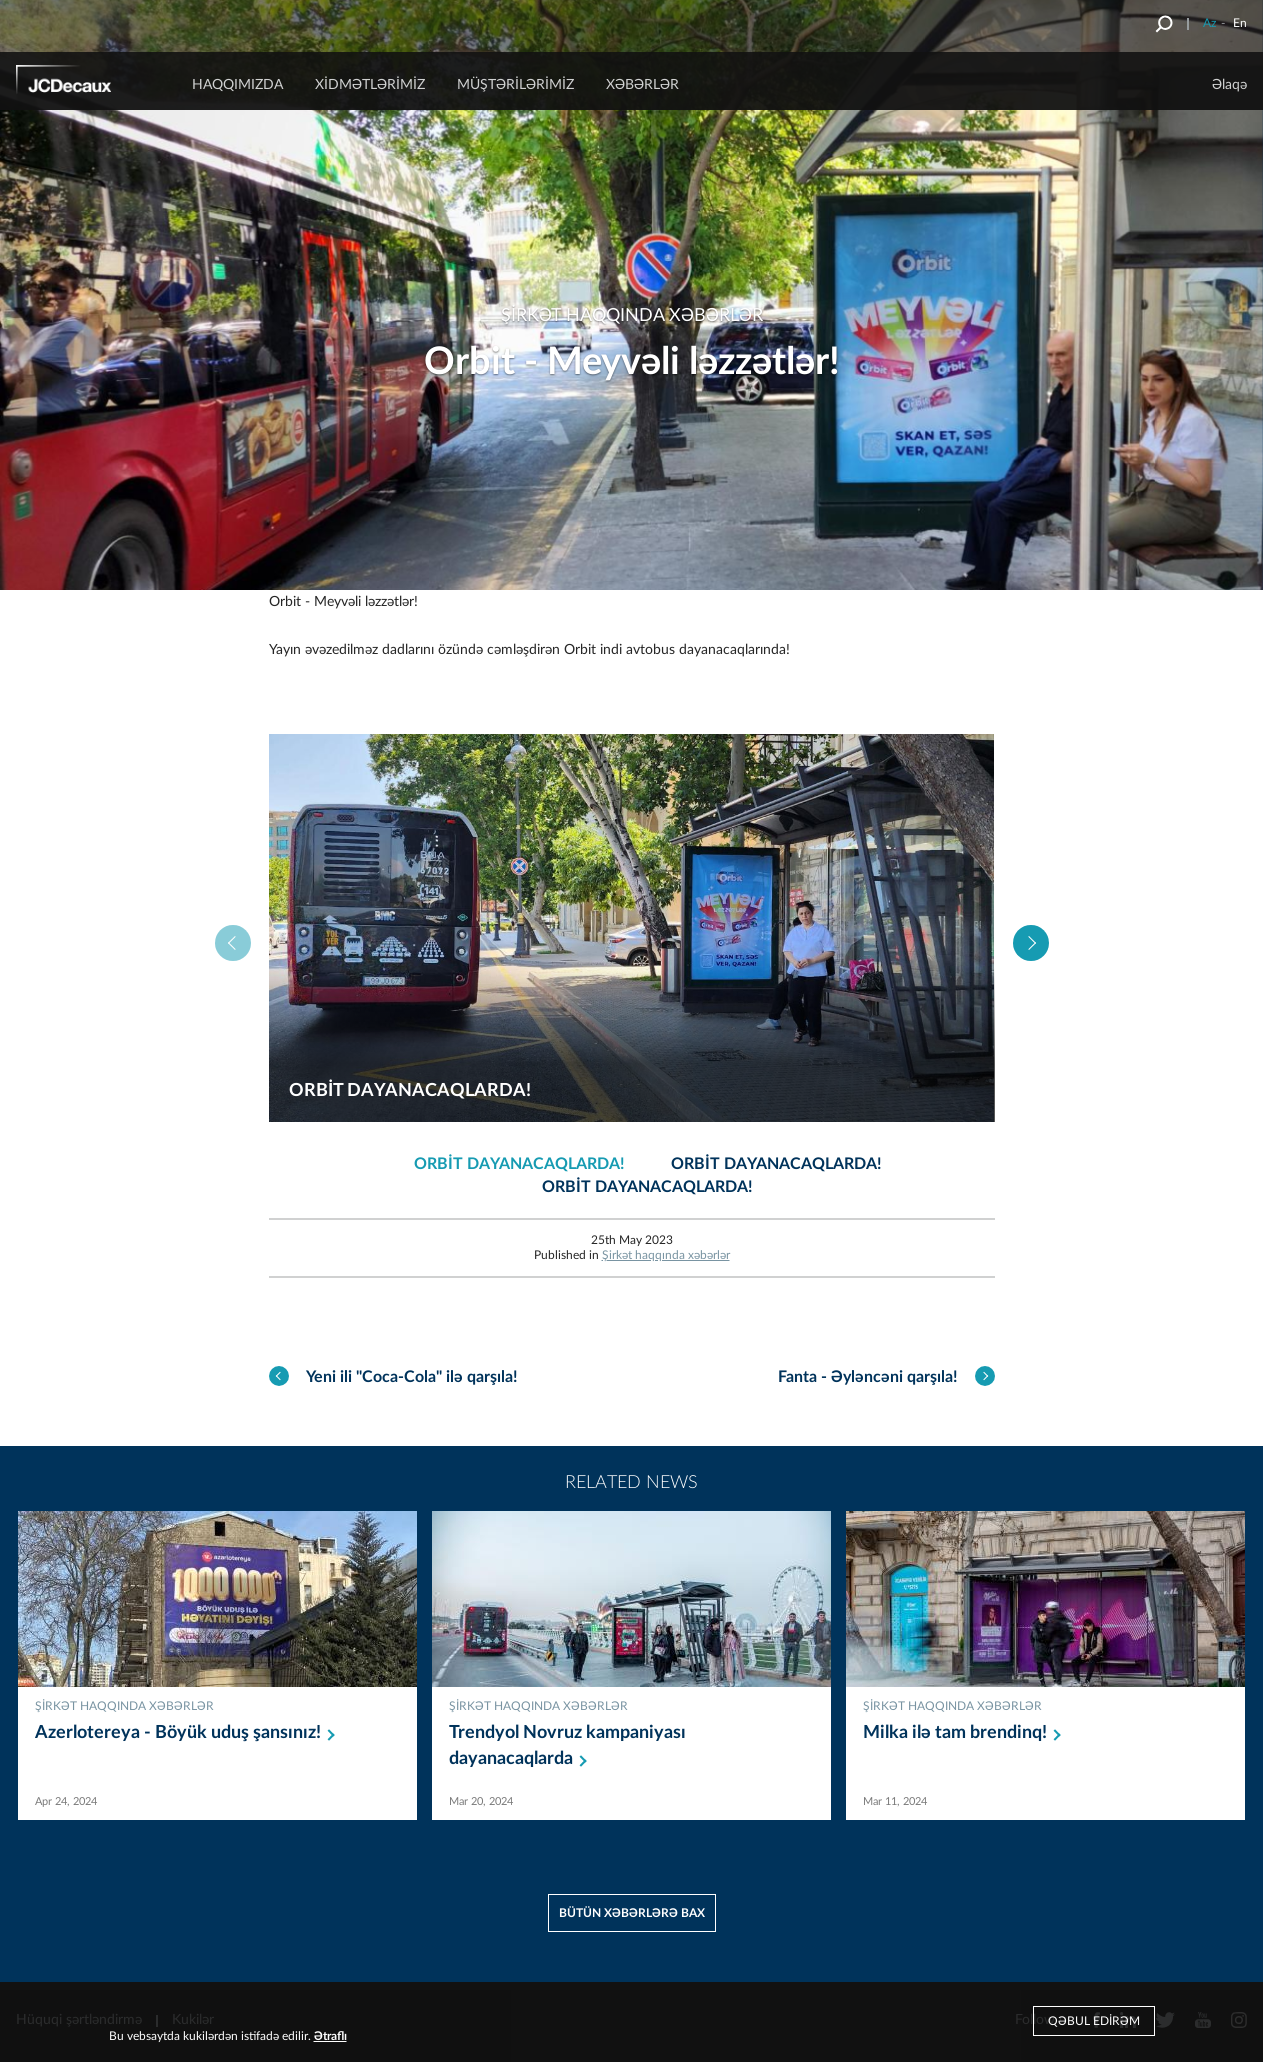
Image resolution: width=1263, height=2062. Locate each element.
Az (1209, 23)
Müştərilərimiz (515, 85)
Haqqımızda (237, 85)
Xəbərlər (642, 85)
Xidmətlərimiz (370, 85)
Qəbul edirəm (1094, 2021)
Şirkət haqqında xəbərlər (666, 1255)
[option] (632, 928)
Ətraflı (330, 2036)
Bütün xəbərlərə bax (632, 1913)
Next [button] (1031, 943)
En (1240, 23)
